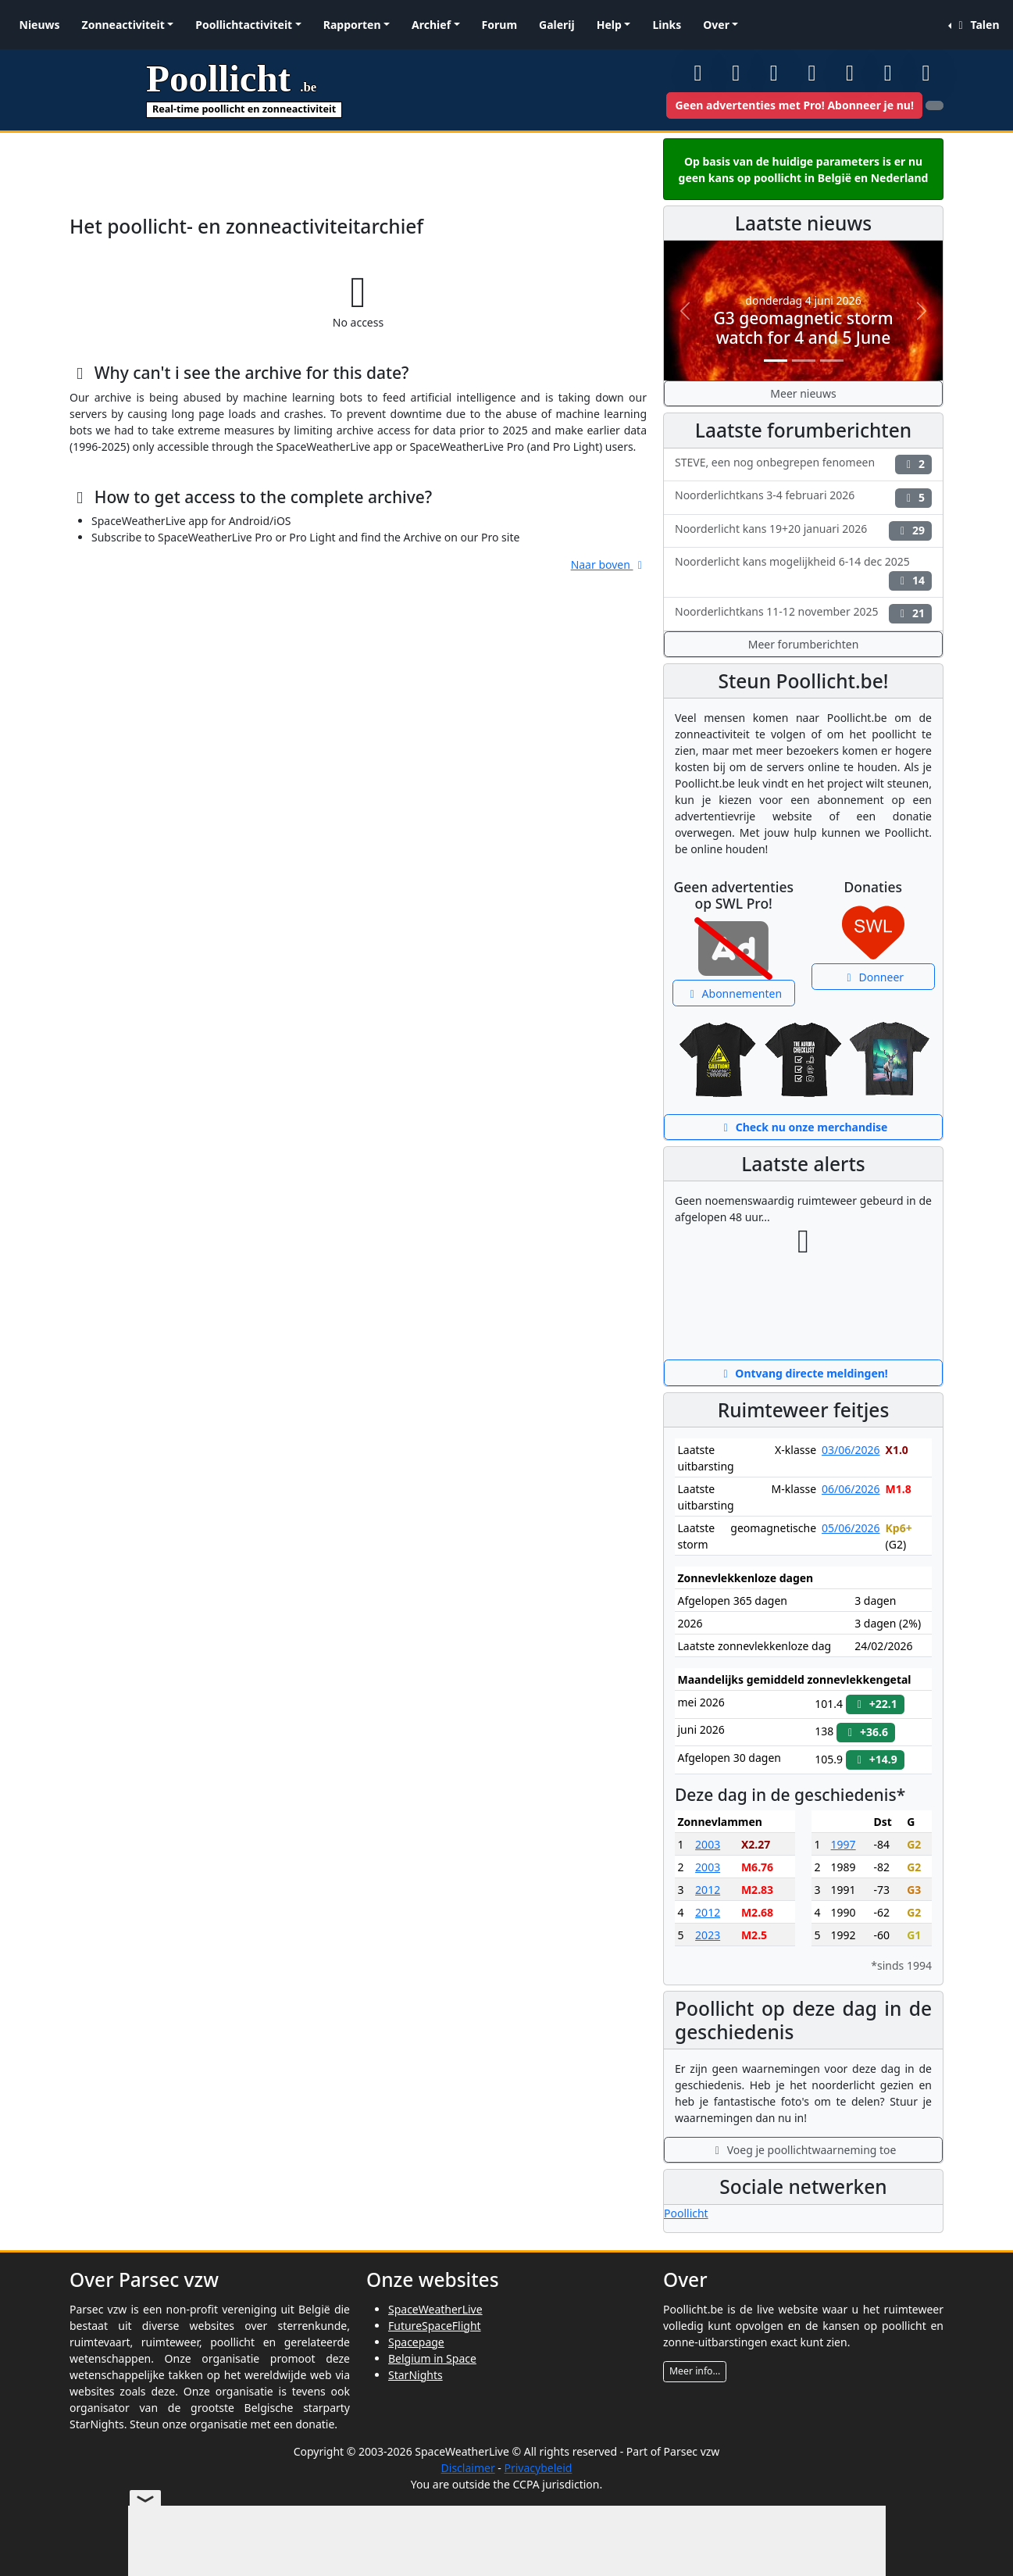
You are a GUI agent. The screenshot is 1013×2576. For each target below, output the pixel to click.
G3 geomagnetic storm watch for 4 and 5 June (803, 327)
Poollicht (686, 2213)
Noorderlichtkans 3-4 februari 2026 (803, 497)
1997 (843, 1844)
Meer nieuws (803, 393)
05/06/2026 (850, 1527)
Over (716, 24)
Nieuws (40, 24)
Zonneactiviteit (123, 24)
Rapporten (352, 24)
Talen (976, 24)
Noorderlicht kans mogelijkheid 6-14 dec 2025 (803, 572)
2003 (707, 1844)
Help (609, 24)
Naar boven (609, 564)
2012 (707, 1889)
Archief (431, 24)
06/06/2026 (850, 1488)
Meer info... (694, 2371)
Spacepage (416, 2342)
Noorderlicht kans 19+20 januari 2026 (803, 531)
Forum (499, 24)
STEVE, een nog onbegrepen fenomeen (803, 464)
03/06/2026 (850, 1449)
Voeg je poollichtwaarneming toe (804, 2149)
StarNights (415, 2374)
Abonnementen (733, 993)
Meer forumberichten (803, 644)
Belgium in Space (432, 2358)
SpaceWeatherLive (435, 2309)
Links (666, 24)
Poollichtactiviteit (243, 24)
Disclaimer (468, 2467)
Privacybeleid (538, 2467)
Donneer (873, 977)
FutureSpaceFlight (434, 2325)
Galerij (557, 24)
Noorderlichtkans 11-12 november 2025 (803, 613)
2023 (707, 1935)
